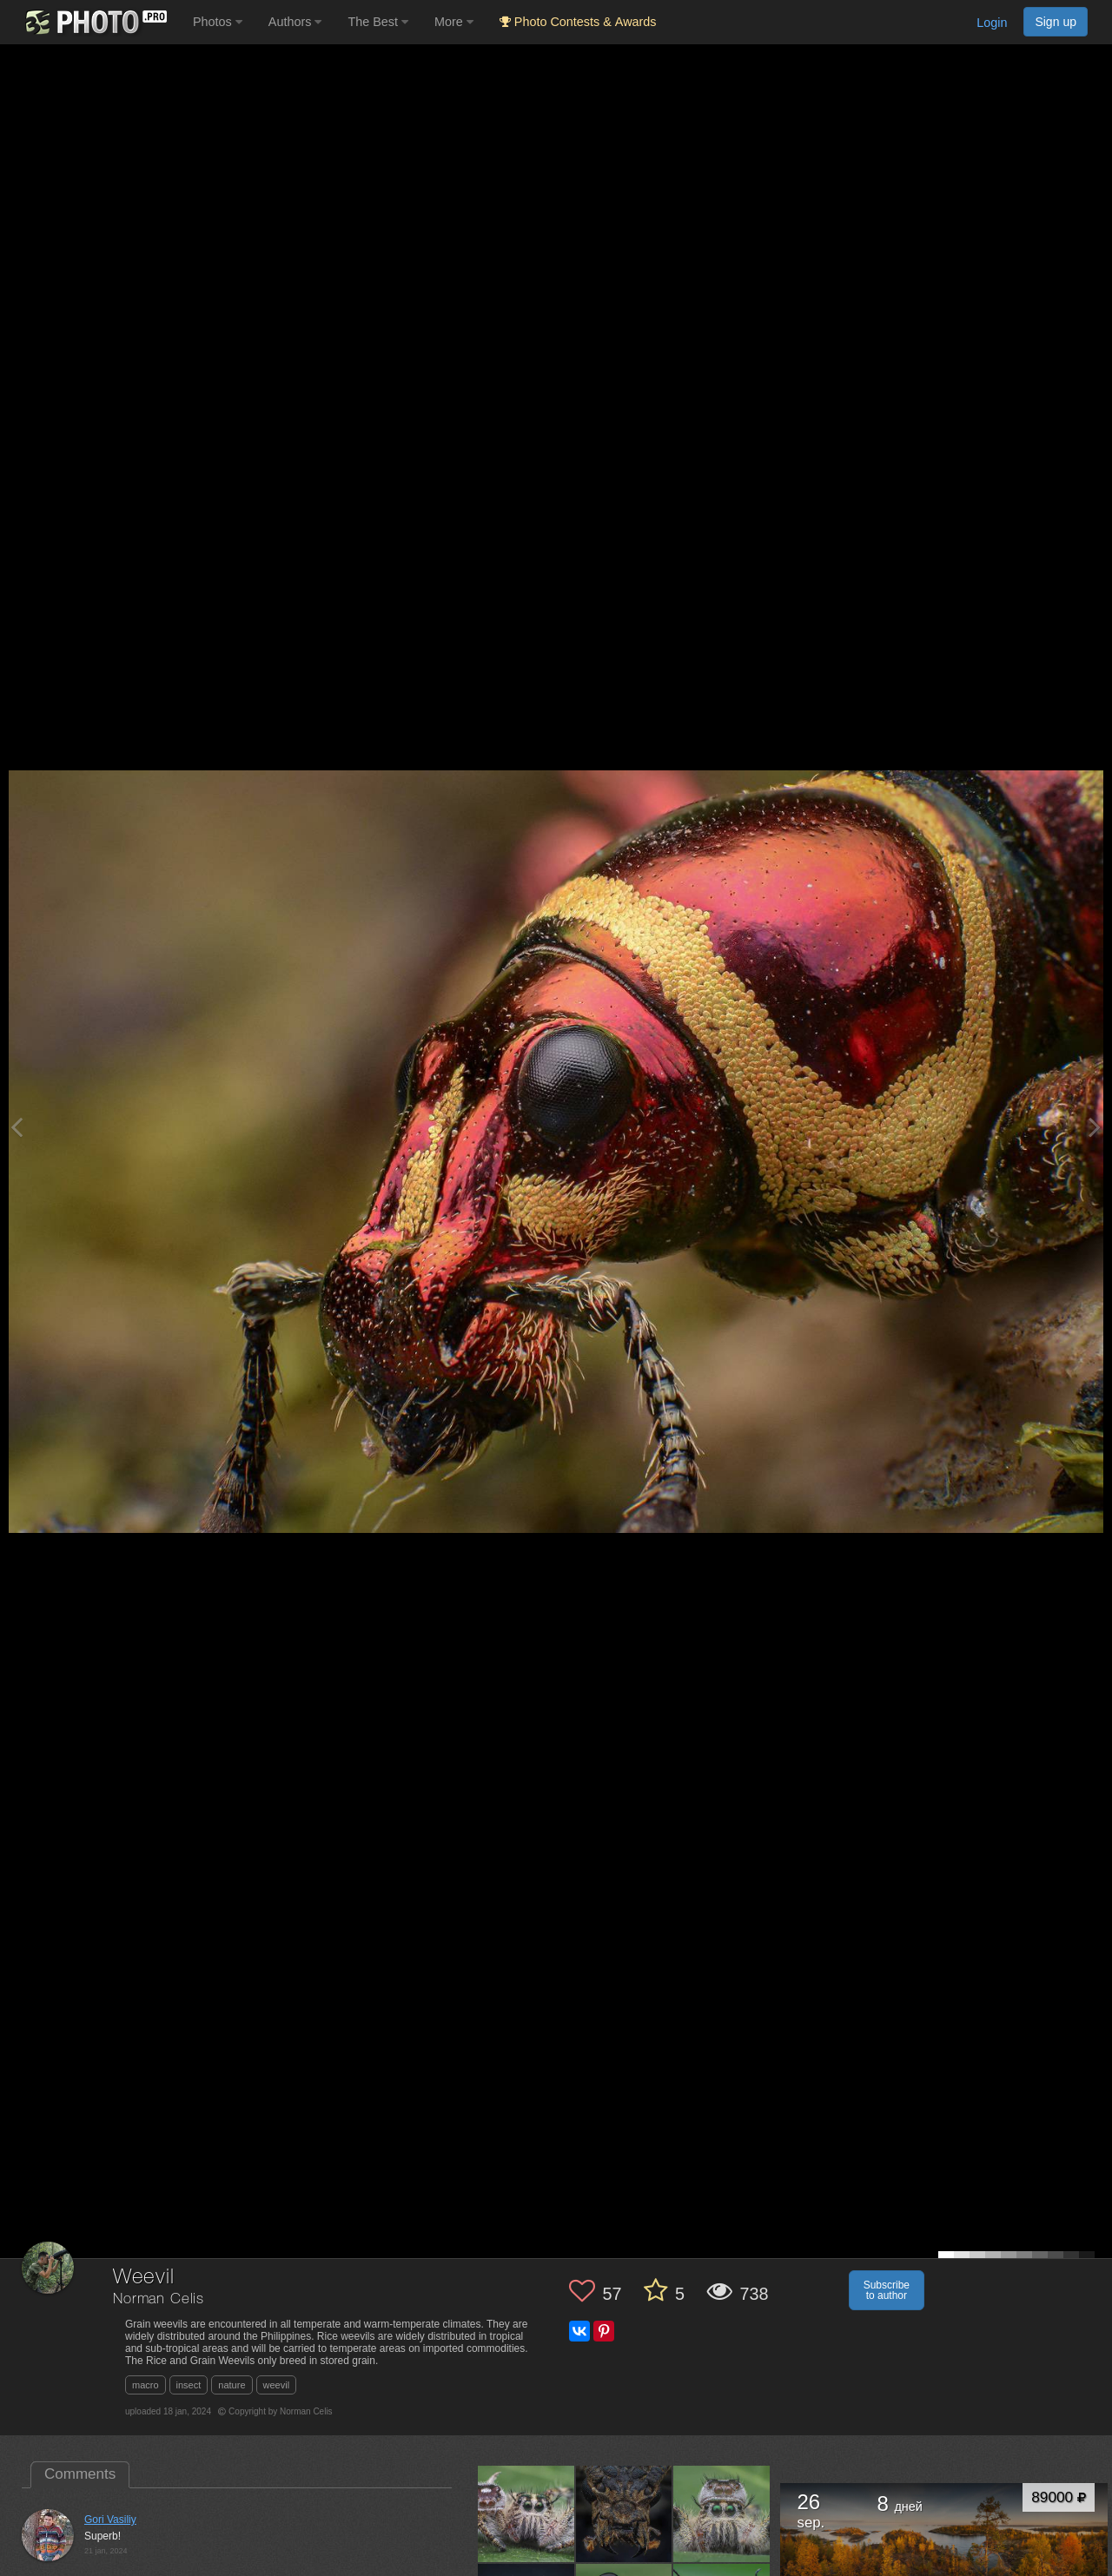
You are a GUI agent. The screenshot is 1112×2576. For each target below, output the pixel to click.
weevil (276, 2385)
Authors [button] (295, 22)
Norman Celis (158, 2299)
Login (991, 23)
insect (189, 2385)
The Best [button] (378, 22)
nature (231, 2385)
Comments (80, 2474)
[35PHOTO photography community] (94, 22)
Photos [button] (217, 22)
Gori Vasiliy (110, 2519)
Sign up (1055, 22)
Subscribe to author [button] (887, 2290)
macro (145, 2385)
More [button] (453, 22)
